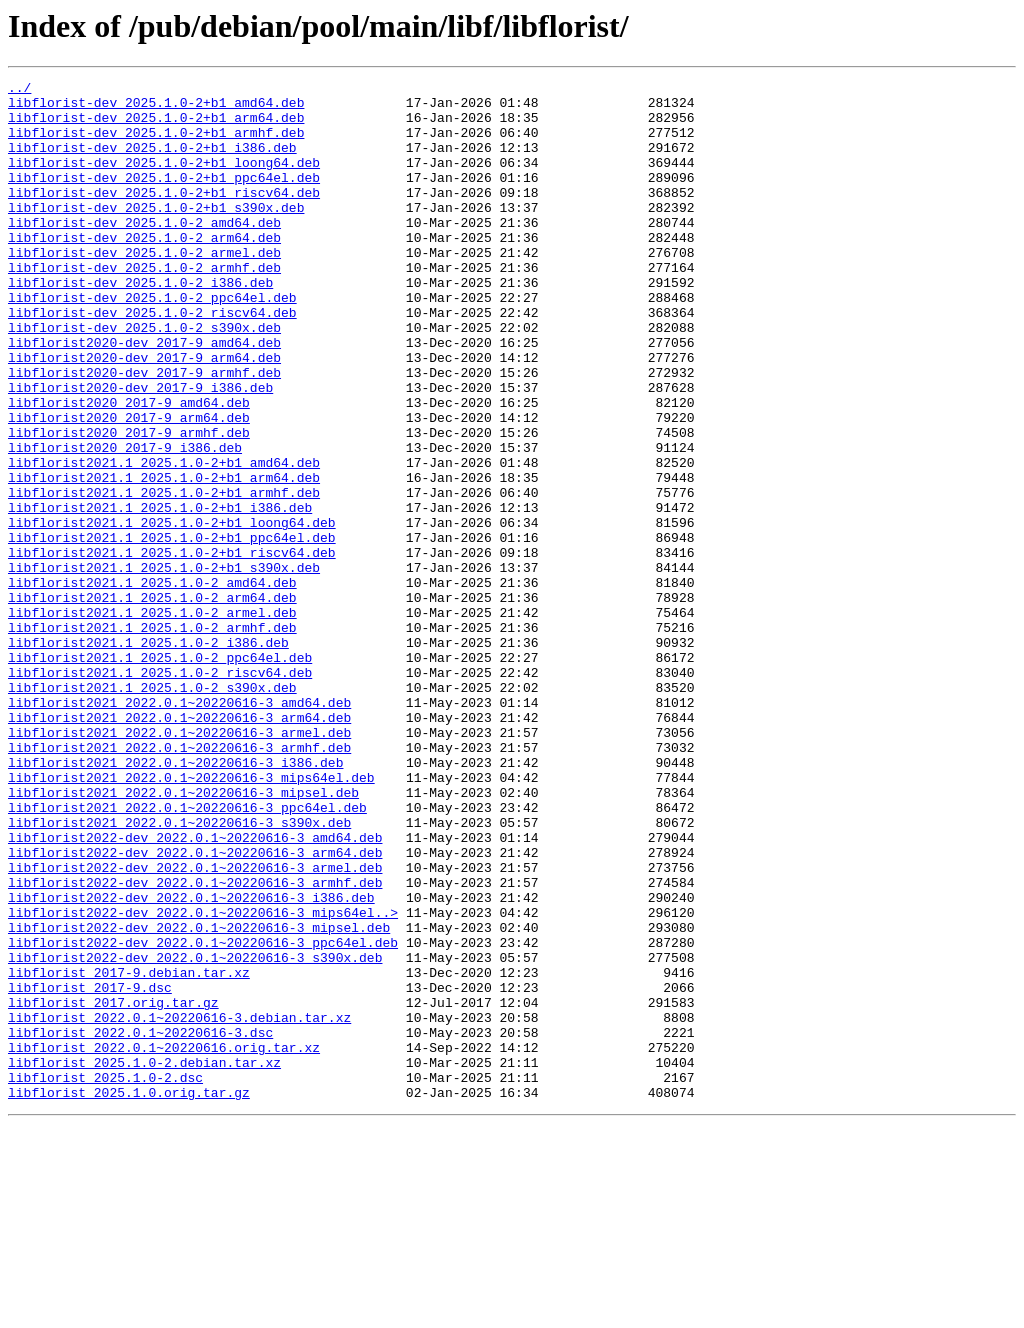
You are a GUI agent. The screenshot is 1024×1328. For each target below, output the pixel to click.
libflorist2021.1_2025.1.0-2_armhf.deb (152, 738)
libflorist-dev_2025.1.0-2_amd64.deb (144, 252)
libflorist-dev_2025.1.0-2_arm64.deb (144, 270)
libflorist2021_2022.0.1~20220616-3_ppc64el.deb (187, 954)
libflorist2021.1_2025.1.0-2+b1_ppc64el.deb (172, 630)
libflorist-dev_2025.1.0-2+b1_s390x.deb (156, 234)
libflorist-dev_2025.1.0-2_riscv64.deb (152, 360)
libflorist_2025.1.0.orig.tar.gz (129, 1296)
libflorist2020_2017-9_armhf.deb (129, 504)
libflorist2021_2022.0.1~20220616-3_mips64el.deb (191, 918)
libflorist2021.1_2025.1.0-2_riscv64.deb (160, 792)
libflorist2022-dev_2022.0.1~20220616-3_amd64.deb (195, 990)
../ (19, 90)
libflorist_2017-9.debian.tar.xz (129, 1152)
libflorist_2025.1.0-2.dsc (105, 1278)
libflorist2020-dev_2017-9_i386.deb (140, 450)
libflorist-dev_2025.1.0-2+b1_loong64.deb (164, 180)
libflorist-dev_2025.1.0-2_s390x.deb (144, 378)
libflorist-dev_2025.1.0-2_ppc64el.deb (152, 342)
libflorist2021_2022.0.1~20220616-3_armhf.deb (179, 882)
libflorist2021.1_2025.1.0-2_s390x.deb (152, 810)
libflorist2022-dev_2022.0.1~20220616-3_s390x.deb (195, 1134)
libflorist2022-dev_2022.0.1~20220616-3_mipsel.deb (199, 1098)
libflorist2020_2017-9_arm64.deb (129, 486)
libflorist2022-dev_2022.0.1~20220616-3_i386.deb (191, 1062)
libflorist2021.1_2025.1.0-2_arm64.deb (152, 702)
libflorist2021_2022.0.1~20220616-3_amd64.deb (179, 828)
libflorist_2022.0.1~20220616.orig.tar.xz (164, 1242)
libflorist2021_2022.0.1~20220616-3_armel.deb (179, 864)
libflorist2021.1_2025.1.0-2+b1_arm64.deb (164, 558)
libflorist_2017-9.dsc (90, 1170)
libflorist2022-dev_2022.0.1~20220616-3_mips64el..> (203, 1080)
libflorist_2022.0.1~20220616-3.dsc (140, 1224)
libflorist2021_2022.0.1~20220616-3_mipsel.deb (183, 936)
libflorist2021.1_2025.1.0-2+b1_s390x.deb (164, 666)
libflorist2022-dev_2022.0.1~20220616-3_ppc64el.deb (203, 1116)
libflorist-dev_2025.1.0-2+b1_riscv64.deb (164, 216)
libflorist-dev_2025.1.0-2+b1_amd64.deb (156, 108)
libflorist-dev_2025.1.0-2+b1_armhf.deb (156, 144)
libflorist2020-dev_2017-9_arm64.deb (144, 414)
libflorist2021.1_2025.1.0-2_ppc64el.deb (160, 774)
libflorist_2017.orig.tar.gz (113, 1188)
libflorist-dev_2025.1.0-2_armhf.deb (144, 306)
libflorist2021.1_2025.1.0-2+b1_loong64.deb (172, 612)
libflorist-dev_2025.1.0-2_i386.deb (140, 324)
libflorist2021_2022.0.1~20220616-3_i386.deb (175, 900)
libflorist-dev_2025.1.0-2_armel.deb (144, 288)
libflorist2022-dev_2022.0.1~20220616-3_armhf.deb (195, 1044)
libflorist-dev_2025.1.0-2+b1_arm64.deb (156, 126)
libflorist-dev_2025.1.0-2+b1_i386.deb (152, 162)
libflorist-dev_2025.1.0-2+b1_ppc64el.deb (164, 198)
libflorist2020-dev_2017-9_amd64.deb (144, 396)
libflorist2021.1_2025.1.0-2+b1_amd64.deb (164, 540)
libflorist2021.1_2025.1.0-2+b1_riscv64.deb (172, 648)
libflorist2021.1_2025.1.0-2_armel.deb (152, 720)
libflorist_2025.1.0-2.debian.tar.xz (144, 1260)
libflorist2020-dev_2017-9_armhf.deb (144, 432)
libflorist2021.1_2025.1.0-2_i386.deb (148, 756)
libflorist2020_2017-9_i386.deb (125, 522)
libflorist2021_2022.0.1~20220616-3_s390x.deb (179, 972)
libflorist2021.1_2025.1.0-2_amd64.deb (152, 684)
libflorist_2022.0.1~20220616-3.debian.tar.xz (179, 1206)
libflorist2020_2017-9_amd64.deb (129, 468)
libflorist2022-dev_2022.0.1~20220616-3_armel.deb (195, 1026)
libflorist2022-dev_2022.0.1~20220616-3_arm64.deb (195, 1008)
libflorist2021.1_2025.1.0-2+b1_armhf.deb (164, 576)
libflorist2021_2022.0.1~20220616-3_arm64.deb (179, 846)
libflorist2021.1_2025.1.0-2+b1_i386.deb (160, 594)
